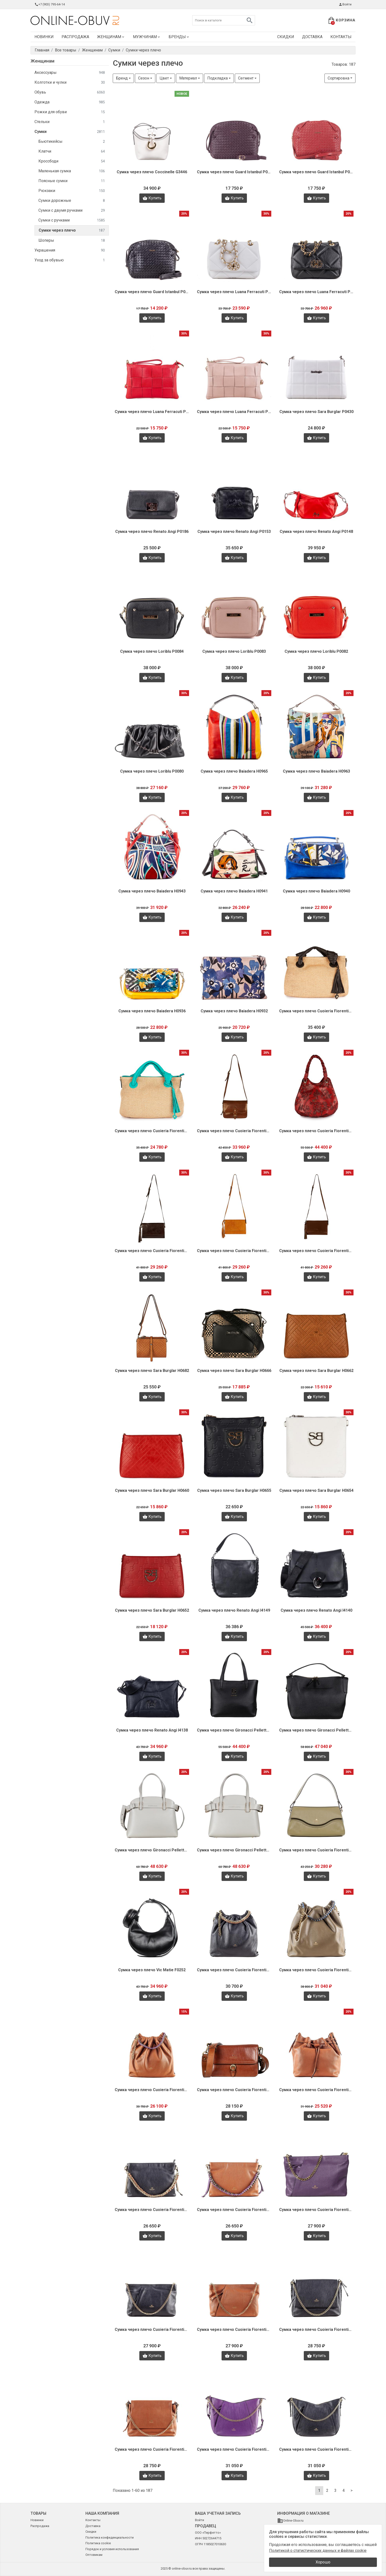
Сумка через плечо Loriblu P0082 (316, 651)
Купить (152, 198)
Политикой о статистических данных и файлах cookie (318, 2550)
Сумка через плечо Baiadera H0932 (234, 1011)
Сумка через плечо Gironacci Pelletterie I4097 (316, 1730)
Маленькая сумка (71, 171)
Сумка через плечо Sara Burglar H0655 (234, 1490)
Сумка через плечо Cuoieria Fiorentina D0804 (234, 2449)
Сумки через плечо (72, 230)
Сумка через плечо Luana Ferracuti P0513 (234, 291)
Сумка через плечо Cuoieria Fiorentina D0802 (316, 2449)
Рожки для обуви (69, 112)
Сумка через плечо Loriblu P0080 (152, 771)
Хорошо (323, 2562)
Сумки (69, 131)
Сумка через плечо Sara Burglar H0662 (316, 1370)
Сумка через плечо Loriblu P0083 (234, 651)
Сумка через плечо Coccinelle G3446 (152, 172)
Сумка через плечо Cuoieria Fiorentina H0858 (234, 1250)
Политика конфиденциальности (109, 2537)
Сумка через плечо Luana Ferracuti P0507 (234, 411)
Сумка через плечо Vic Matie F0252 (152, 1970)
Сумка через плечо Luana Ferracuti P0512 (316, 291)
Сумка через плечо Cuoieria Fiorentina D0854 (316, 2089)
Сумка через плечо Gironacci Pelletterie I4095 (234, 1850)
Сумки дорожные (71, 200)
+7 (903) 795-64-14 (49, 4)
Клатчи (71, 151)
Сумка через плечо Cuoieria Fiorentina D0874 (152, 2089)
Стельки (69, 122)
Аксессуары (69, 72)
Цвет (164, 78)
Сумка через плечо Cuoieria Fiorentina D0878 (234, 1970)
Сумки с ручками (71, 220)
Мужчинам (147, 36)
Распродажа (75, 36)
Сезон (143, 78)
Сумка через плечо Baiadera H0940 (316, 891)
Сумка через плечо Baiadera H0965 (234, 771)
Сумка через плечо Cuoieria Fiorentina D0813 (152, 2449)
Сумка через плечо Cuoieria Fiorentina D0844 (234, 2329)
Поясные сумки (71, 181)
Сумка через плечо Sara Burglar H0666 (234, 1370)
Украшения (69, 250)
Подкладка (217, 78)
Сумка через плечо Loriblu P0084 (152, 651)
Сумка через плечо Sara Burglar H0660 (152, 1490)
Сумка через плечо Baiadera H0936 (152, 1011)
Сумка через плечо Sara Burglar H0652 (152, 1610)
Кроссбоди (71, 161)
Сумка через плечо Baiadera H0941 (234, 891)
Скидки (285, 36)
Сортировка (338, 78)
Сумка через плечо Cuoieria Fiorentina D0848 (152, 2209)
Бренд (122, 78)
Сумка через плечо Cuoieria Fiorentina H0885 (234, 1131)
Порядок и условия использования (112, 2549)
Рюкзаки (71, 190)
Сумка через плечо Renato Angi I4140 (316, 1610)
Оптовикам (93, 2555)
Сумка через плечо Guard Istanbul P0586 (152, 291)
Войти (345, 4)
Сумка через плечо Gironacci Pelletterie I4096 (152, 1850)
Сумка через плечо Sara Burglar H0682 (152, 1370)
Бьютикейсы (71, 141)
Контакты (341, 36)
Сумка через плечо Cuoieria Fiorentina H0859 (152, 1250)
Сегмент (246, 78)
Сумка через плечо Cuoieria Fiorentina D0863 (234, 2089)
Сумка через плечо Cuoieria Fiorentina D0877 (316, 1970)
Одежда (69, 102)
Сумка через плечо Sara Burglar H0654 (316, 1490)
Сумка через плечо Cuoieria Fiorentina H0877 (316, 1131)
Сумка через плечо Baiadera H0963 (316, 771)
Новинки (44, 36)
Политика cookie (98, 2543)
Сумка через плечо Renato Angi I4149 (234, 1610)
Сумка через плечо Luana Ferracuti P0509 (152, 411)
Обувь (69, 92)
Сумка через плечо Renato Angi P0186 (152, 531)
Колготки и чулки (69, 82)
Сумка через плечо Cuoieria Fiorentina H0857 (316, 1250)
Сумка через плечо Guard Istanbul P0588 (234, 172)
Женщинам (111, 36)
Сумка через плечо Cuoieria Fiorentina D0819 (316, 2329)
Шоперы (71, 240)
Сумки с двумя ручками (71, 210)
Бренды (179, 36)
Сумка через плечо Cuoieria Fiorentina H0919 (152, 1131)
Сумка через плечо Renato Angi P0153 (234, 531)
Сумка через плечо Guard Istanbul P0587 (316, 172)
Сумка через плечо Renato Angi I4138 (152, 1730)
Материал (188, 78)
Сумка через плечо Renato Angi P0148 (316, 531)
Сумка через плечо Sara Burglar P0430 (316, 411)
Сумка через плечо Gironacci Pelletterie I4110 (234, 1730)
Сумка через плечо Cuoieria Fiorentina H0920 (316, 1011)
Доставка (312, 36)
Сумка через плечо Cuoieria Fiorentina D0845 (152, 2329)
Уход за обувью (69, 260)
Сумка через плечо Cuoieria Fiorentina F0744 (316, 1850)
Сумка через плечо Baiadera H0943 (152, 891)
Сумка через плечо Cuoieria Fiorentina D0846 (316, 2209)
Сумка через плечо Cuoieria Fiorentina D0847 (234, 2209)
